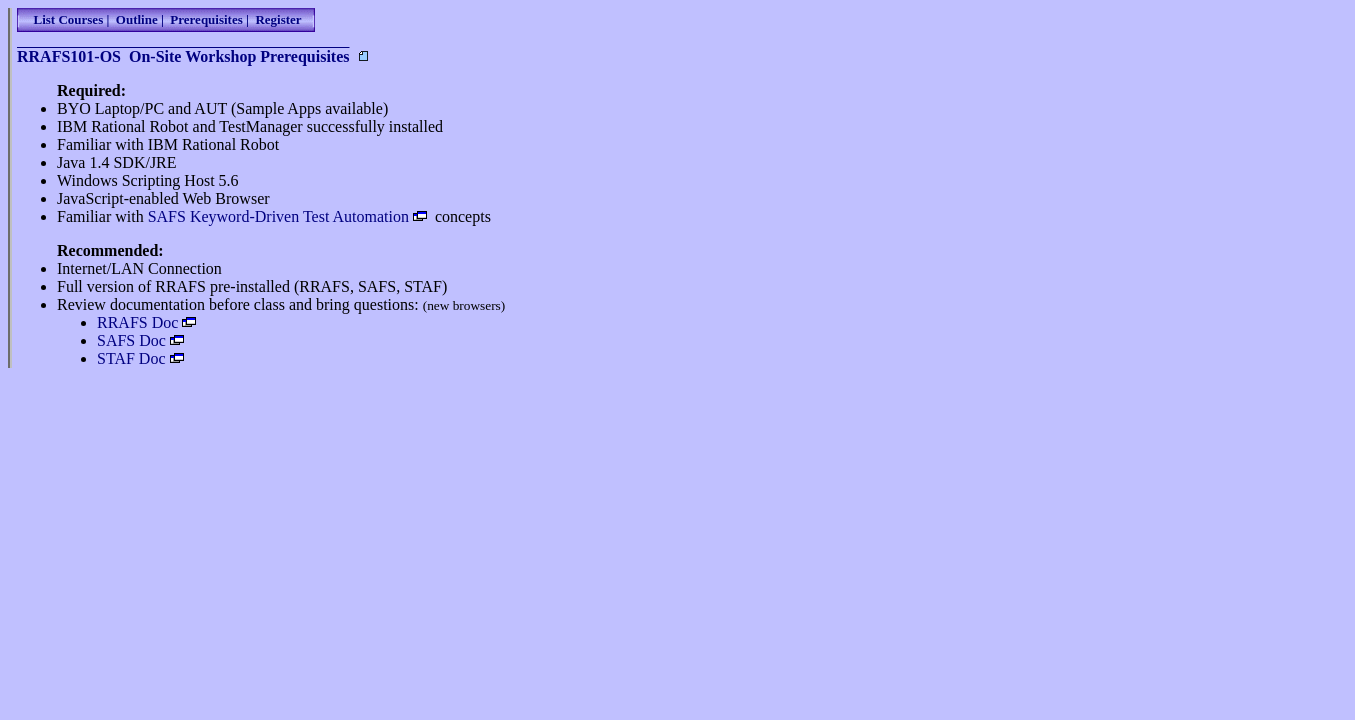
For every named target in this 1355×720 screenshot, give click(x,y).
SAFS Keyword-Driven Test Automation (278, 216)
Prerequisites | (206, 19)
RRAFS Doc (137, 322)
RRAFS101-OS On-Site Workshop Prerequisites (183, 56)
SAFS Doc (131, 340)
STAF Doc (131, 358)
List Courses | (68, 19)
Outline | (136, 19)
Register (277, 19)
